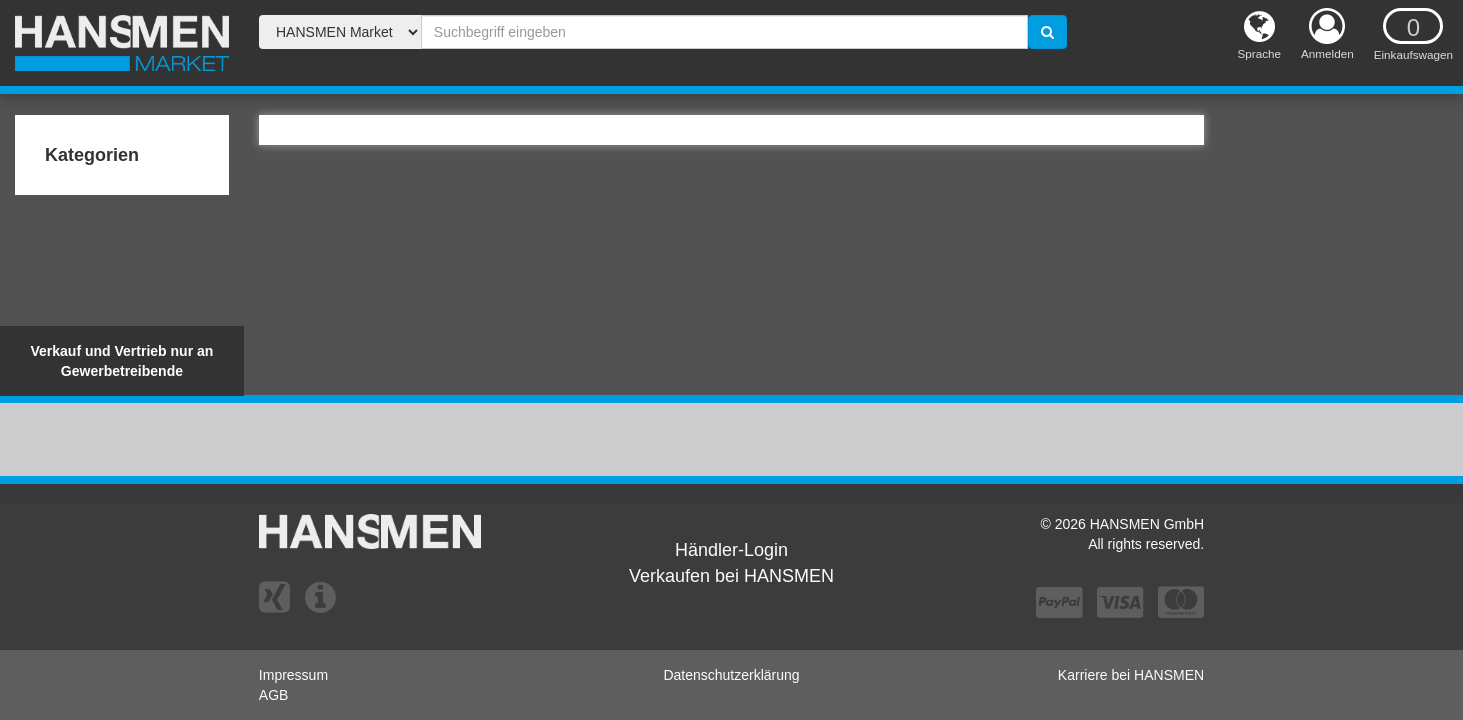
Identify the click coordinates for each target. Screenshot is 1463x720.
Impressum (293, 675)
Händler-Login (731, 550)
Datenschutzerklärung (731, 675)
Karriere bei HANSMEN (1131, 675)
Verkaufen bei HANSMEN (731, 576)
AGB (274, 695)
